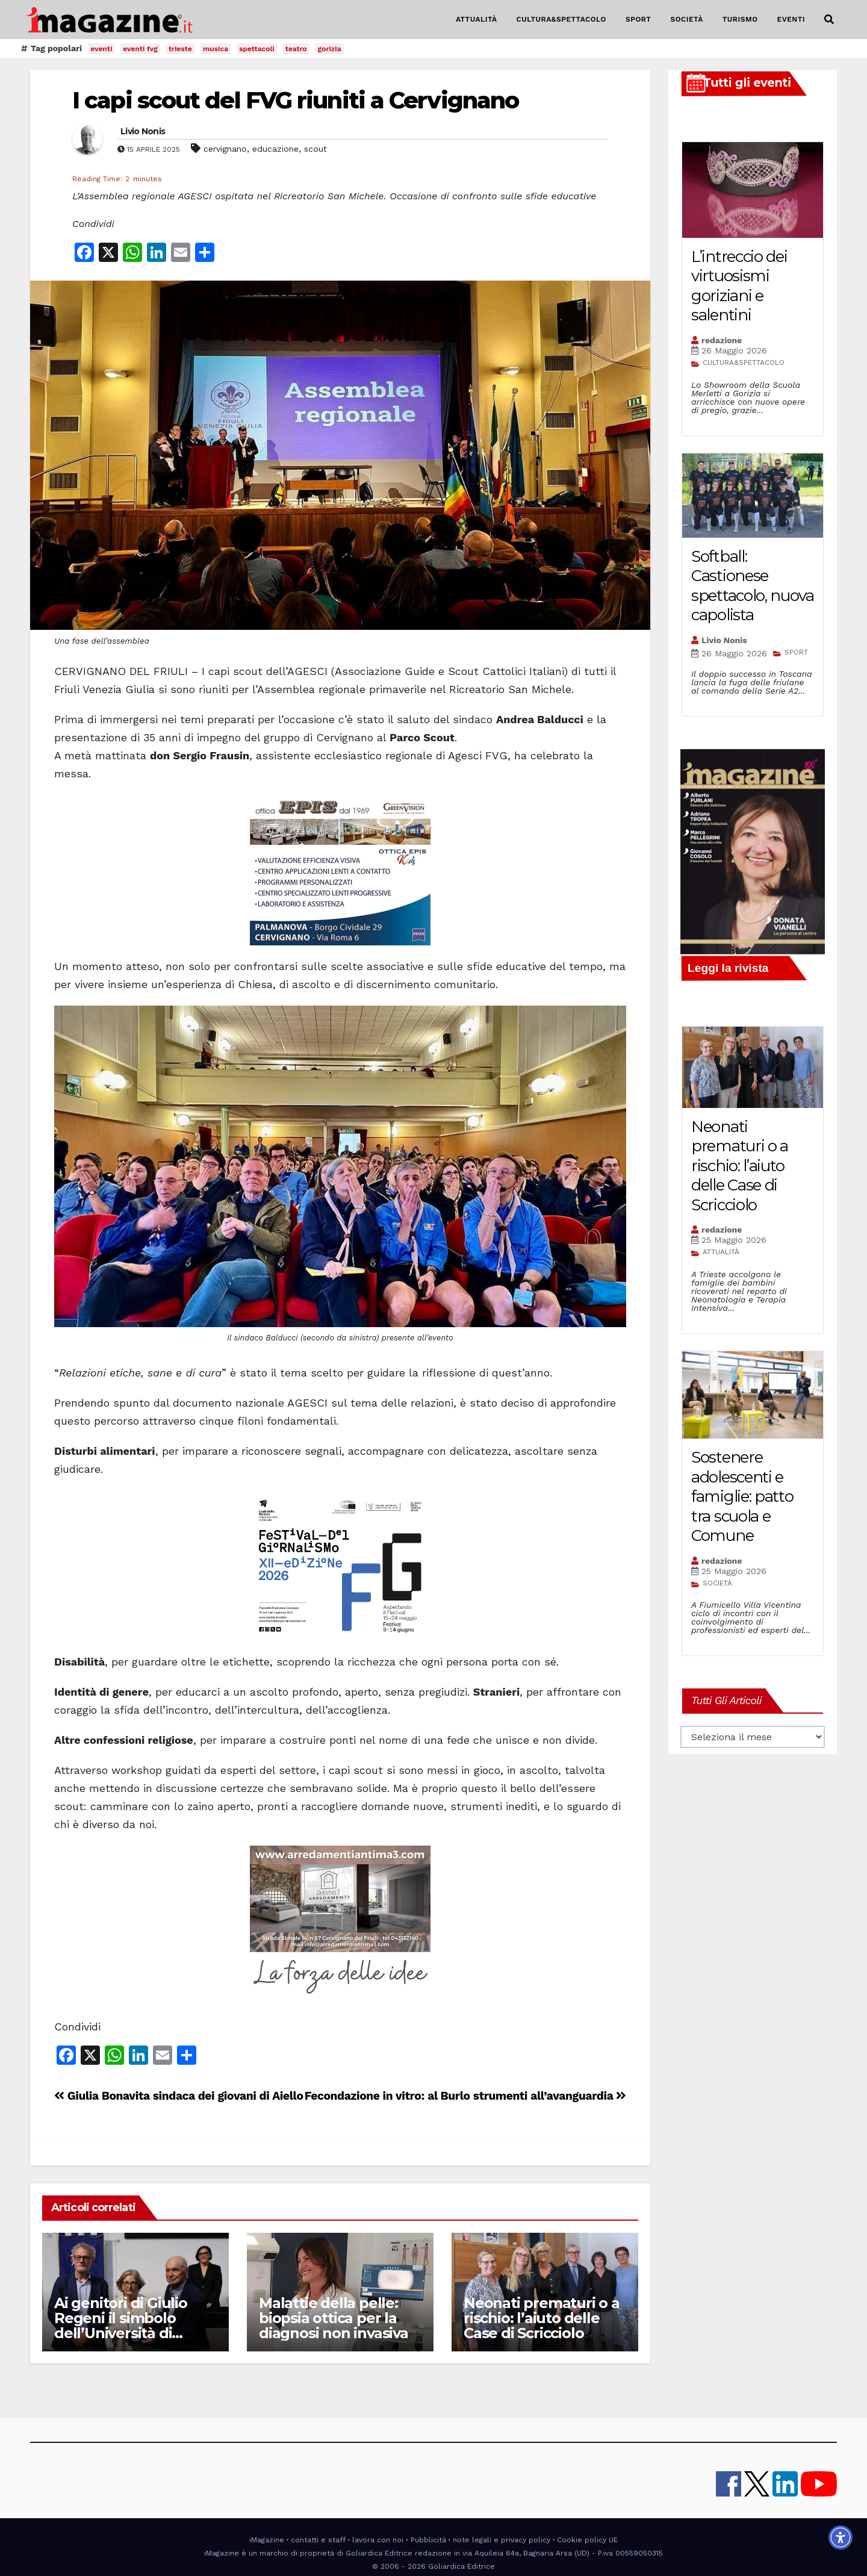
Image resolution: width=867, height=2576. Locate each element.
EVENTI (791, 19)
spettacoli (257, 49)
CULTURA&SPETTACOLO (561, 19)
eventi (101, 49)
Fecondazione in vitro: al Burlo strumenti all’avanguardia (465, 2096)
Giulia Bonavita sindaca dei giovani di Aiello (178, 2096)
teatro (296, 49)
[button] (829, 19)
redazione (721, 340)
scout (315, 149)
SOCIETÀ (686, 19)
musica (215, 49)
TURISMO (740, 19)
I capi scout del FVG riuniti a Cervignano (295, 100)
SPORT (638, 19)
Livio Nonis (142, 131)
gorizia (329, 49)
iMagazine (266, 2540)
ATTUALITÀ (476, 19)
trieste (180, 49)
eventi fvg (140, 49)
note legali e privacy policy (501, 2540)
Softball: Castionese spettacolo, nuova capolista (752, 586)
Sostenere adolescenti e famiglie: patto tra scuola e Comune (742, 1496)
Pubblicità (428, 2540)
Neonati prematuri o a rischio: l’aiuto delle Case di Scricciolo (542, 2318)
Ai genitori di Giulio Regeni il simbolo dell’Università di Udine (120, 2325)
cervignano (225, 149)
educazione (275, 149)
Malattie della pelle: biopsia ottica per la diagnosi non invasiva (333, 2318)
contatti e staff (318, 2540)
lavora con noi (377, 2540)
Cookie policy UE (587, 2540)
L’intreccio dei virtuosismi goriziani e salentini (739, 286)
